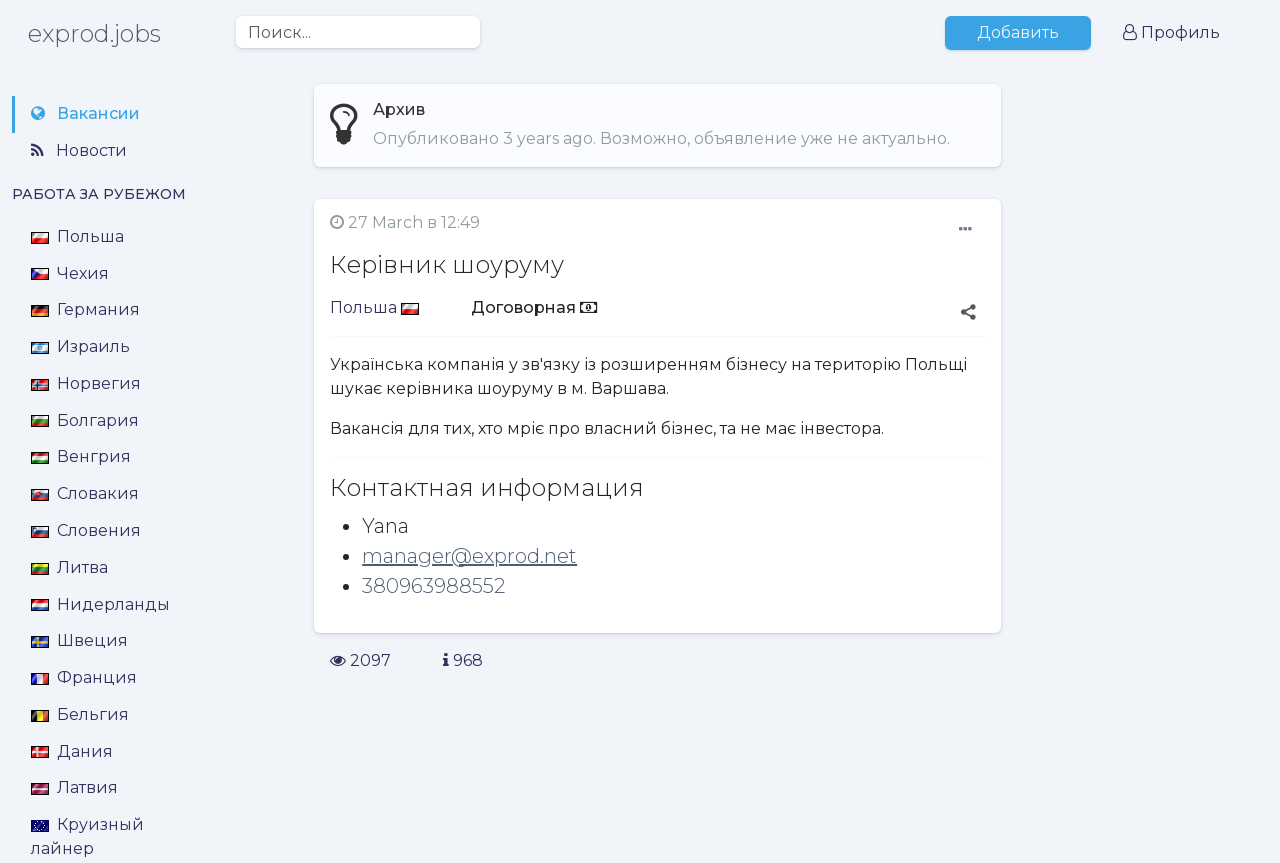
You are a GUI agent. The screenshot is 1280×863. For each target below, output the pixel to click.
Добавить (1018, 32)
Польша (77, 236)
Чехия (70, 273)
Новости (79, 150)
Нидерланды (100, 604)
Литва (69, 567)
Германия (85, 309)
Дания (72, 751)
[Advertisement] (1146, 523)
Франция (84, 677)
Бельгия (80, 714)
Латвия (74, 787)
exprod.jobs (94, 33)
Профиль (1171, 32)
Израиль (80, 346)
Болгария (85, 420)
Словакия (85, 493)
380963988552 (433, 586)
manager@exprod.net (469, 556)
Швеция (79, 640)
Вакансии (85, 113)
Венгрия (81, 456)
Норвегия (86, 383)
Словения (86, 530)
